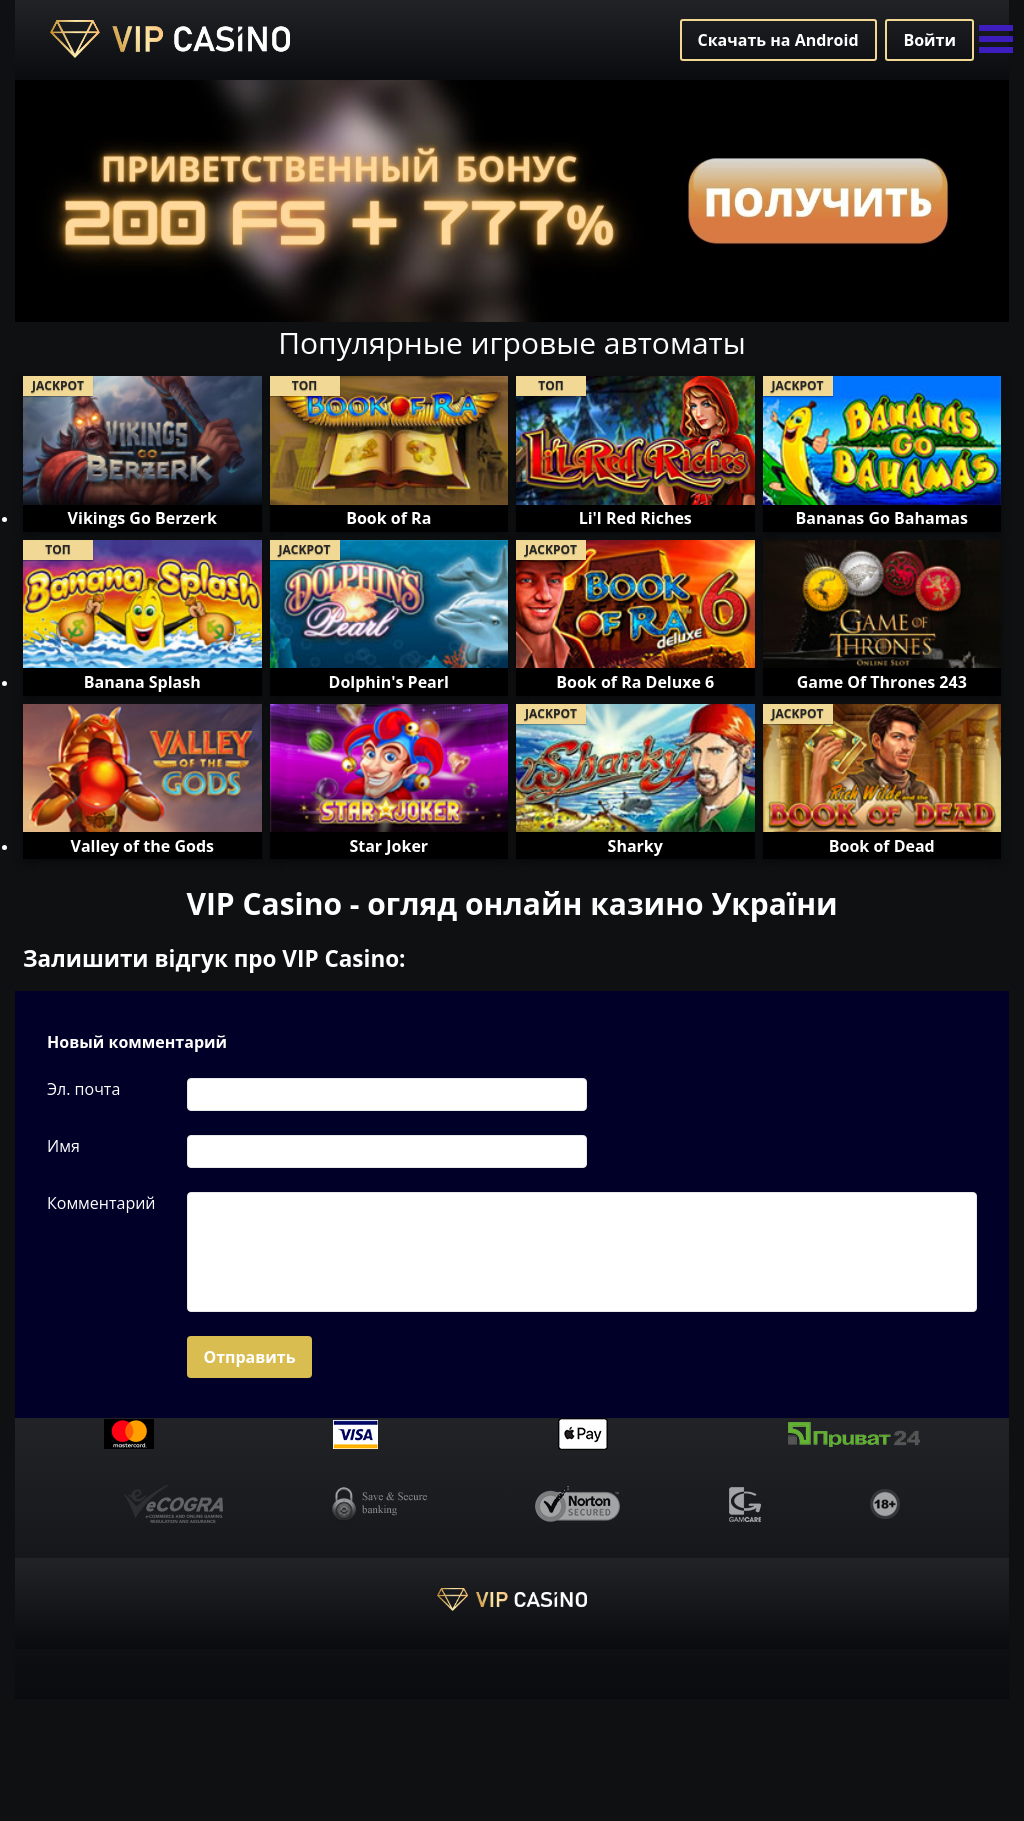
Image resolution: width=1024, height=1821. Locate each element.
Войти (929, 40)
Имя (63, 1146)
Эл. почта (83, 1089)
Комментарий (101, 1203)
